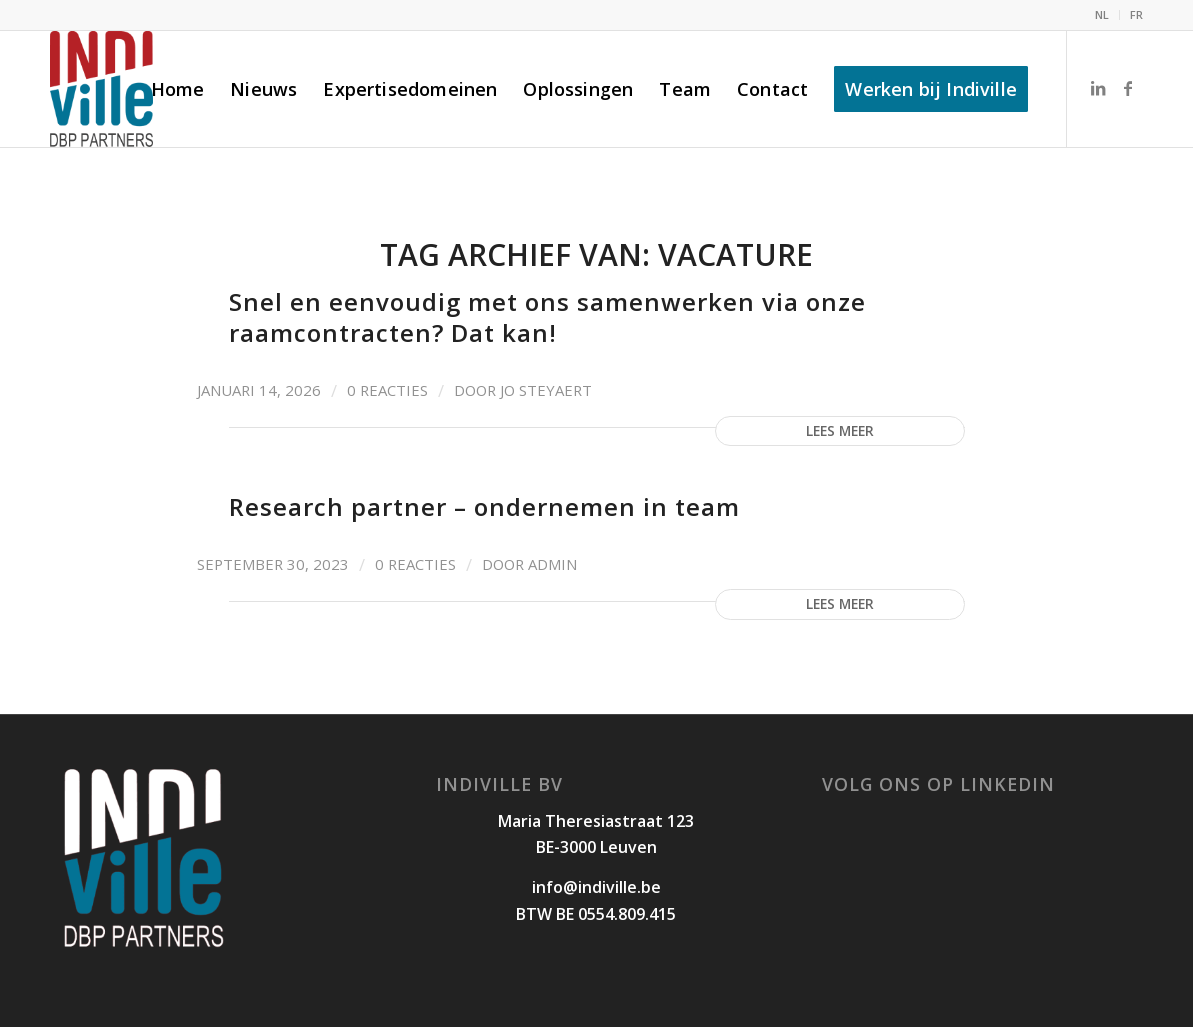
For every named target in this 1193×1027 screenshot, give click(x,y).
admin (552, 564)
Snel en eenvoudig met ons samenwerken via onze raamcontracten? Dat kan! (547, 317)
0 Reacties (387, 390)
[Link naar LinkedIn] (1098, 88)
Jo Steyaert (546, 390)
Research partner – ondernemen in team (484, 506)
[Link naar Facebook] (1128, 88)
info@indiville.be (596, 887)
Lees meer (840, 430)
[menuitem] (1102, 15)
